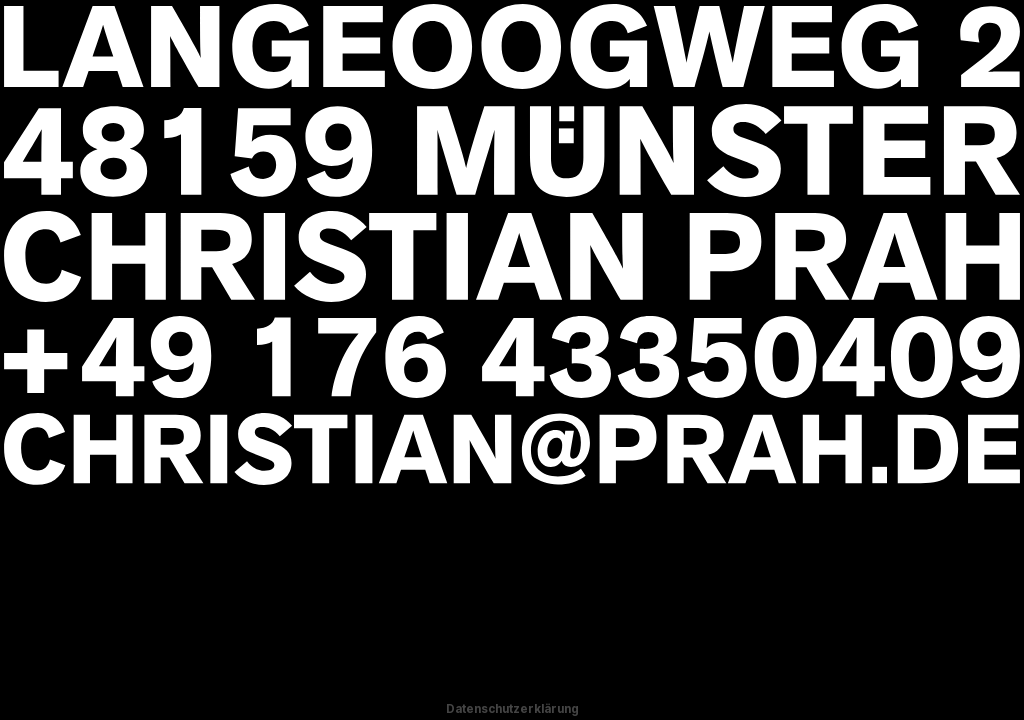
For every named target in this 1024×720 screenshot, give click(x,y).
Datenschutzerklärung (512, 709)
